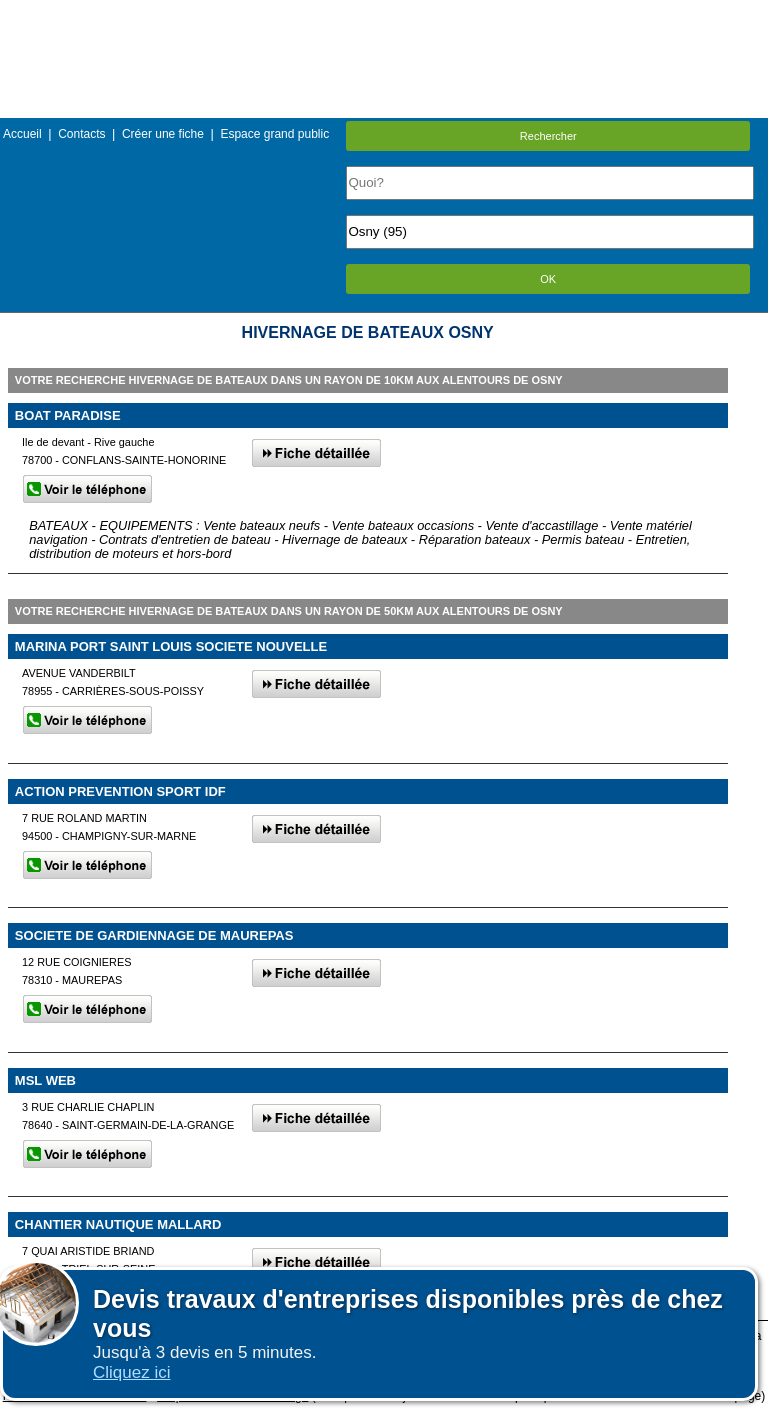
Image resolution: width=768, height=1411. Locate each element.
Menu (384, 14)
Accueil (22, 134)
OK (548, 279)
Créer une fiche (163, 134)
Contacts (81, 134)
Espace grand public (274, 134)
